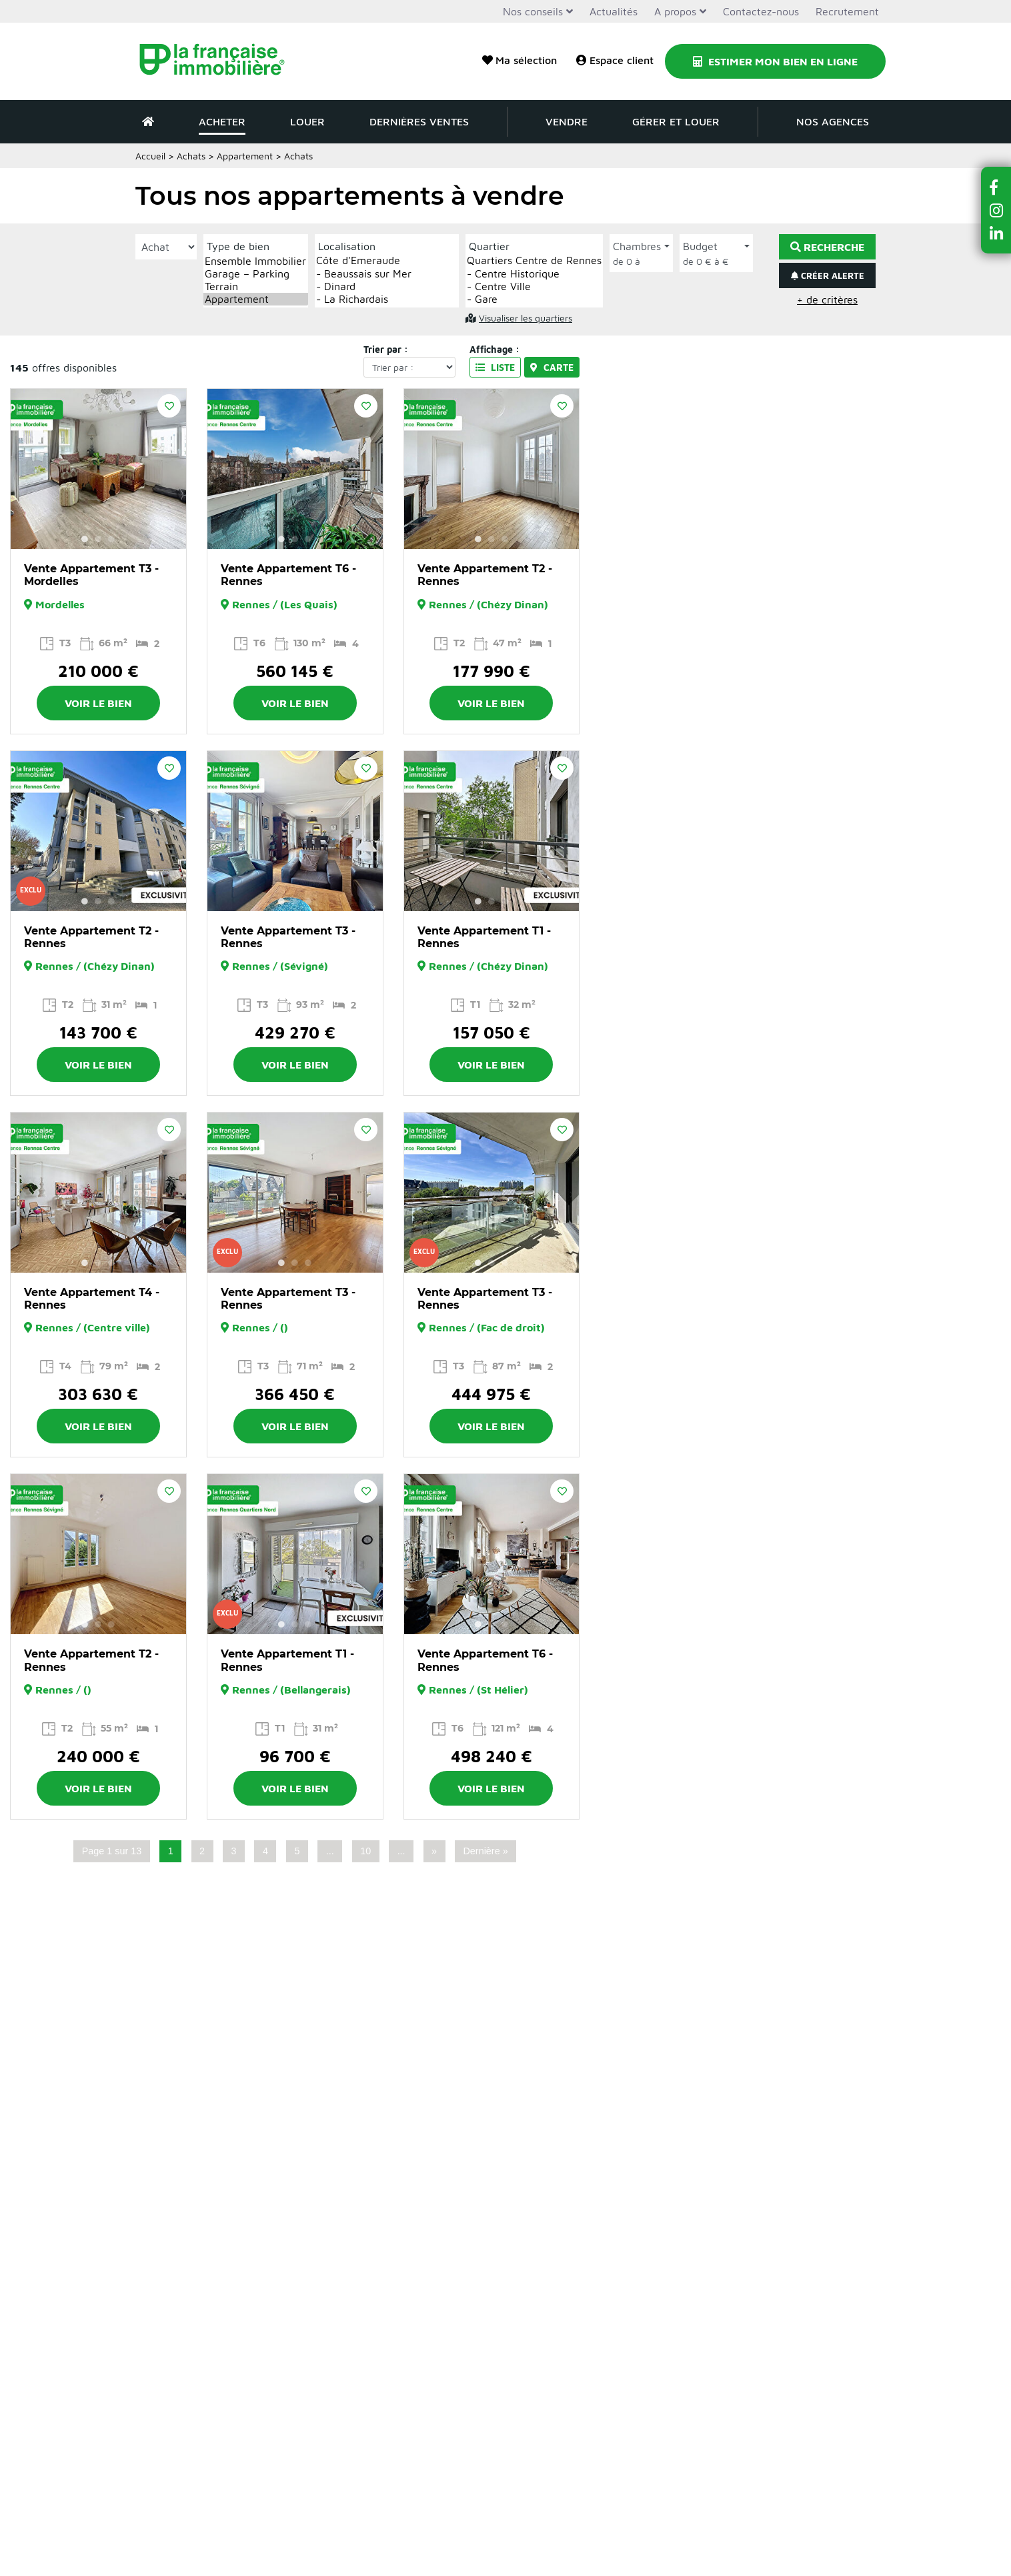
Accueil (150, 155)
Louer (307, 121)
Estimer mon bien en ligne (775, 61)
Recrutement (847, 11)
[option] (98, 469)
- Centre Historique (534, 273)
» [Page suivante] (434, 1851)
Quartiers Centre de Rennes (534, 260)
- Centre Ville (534, 286)
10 (365, 1851)
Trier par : (385, 349)
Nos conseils (533, 11)
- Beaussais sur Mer (387, 273)
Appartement (255, 299)
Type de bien (238, 246)
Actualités (614, 11)
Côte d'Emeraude (387, 260)
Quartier (489, 246)
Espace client (615, 60)
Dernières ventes (419, 121)
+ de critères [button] (827, 299)
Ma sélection (519, 60)
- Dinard (387, 286)
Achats (191, 155)
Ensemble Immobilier (255, 261)
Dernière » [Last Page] (485, 1851)
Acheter (222, 121)
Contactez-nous (761, 11)
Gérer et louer (676, 121)
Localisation (346, 246)
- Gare (534, 299)
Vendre (567, 121)
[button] (996, 187)
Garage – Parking (255, 273)
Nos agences (832, 121)
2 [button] (98, 539)
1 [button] (84, 539)
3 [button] (111, 539)
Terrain (255, 286)
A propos (675, 11)
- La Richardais (387, 299)
